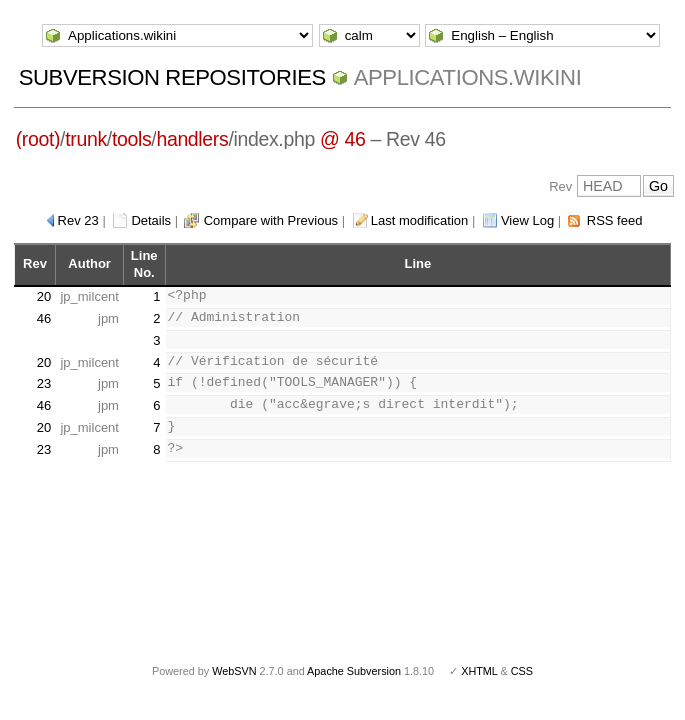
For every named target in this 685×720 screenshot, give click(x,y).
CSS (522, 671)
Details (151, 220)
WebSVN (234, 671)
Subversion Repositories (172, 77)
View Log (527, 220)
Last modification (420, 220)
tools (131, 139)
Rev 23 (78, 220)
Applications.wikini (468, 77)
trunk (86, 139)
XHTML (479, 671)
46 (44, 318)
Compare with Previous (271, 220)
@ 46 (343, 139)
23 (44, 383)
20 (44, 296)
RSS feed (615, 220)
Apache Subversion (354, 671)
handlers (192, 139)
